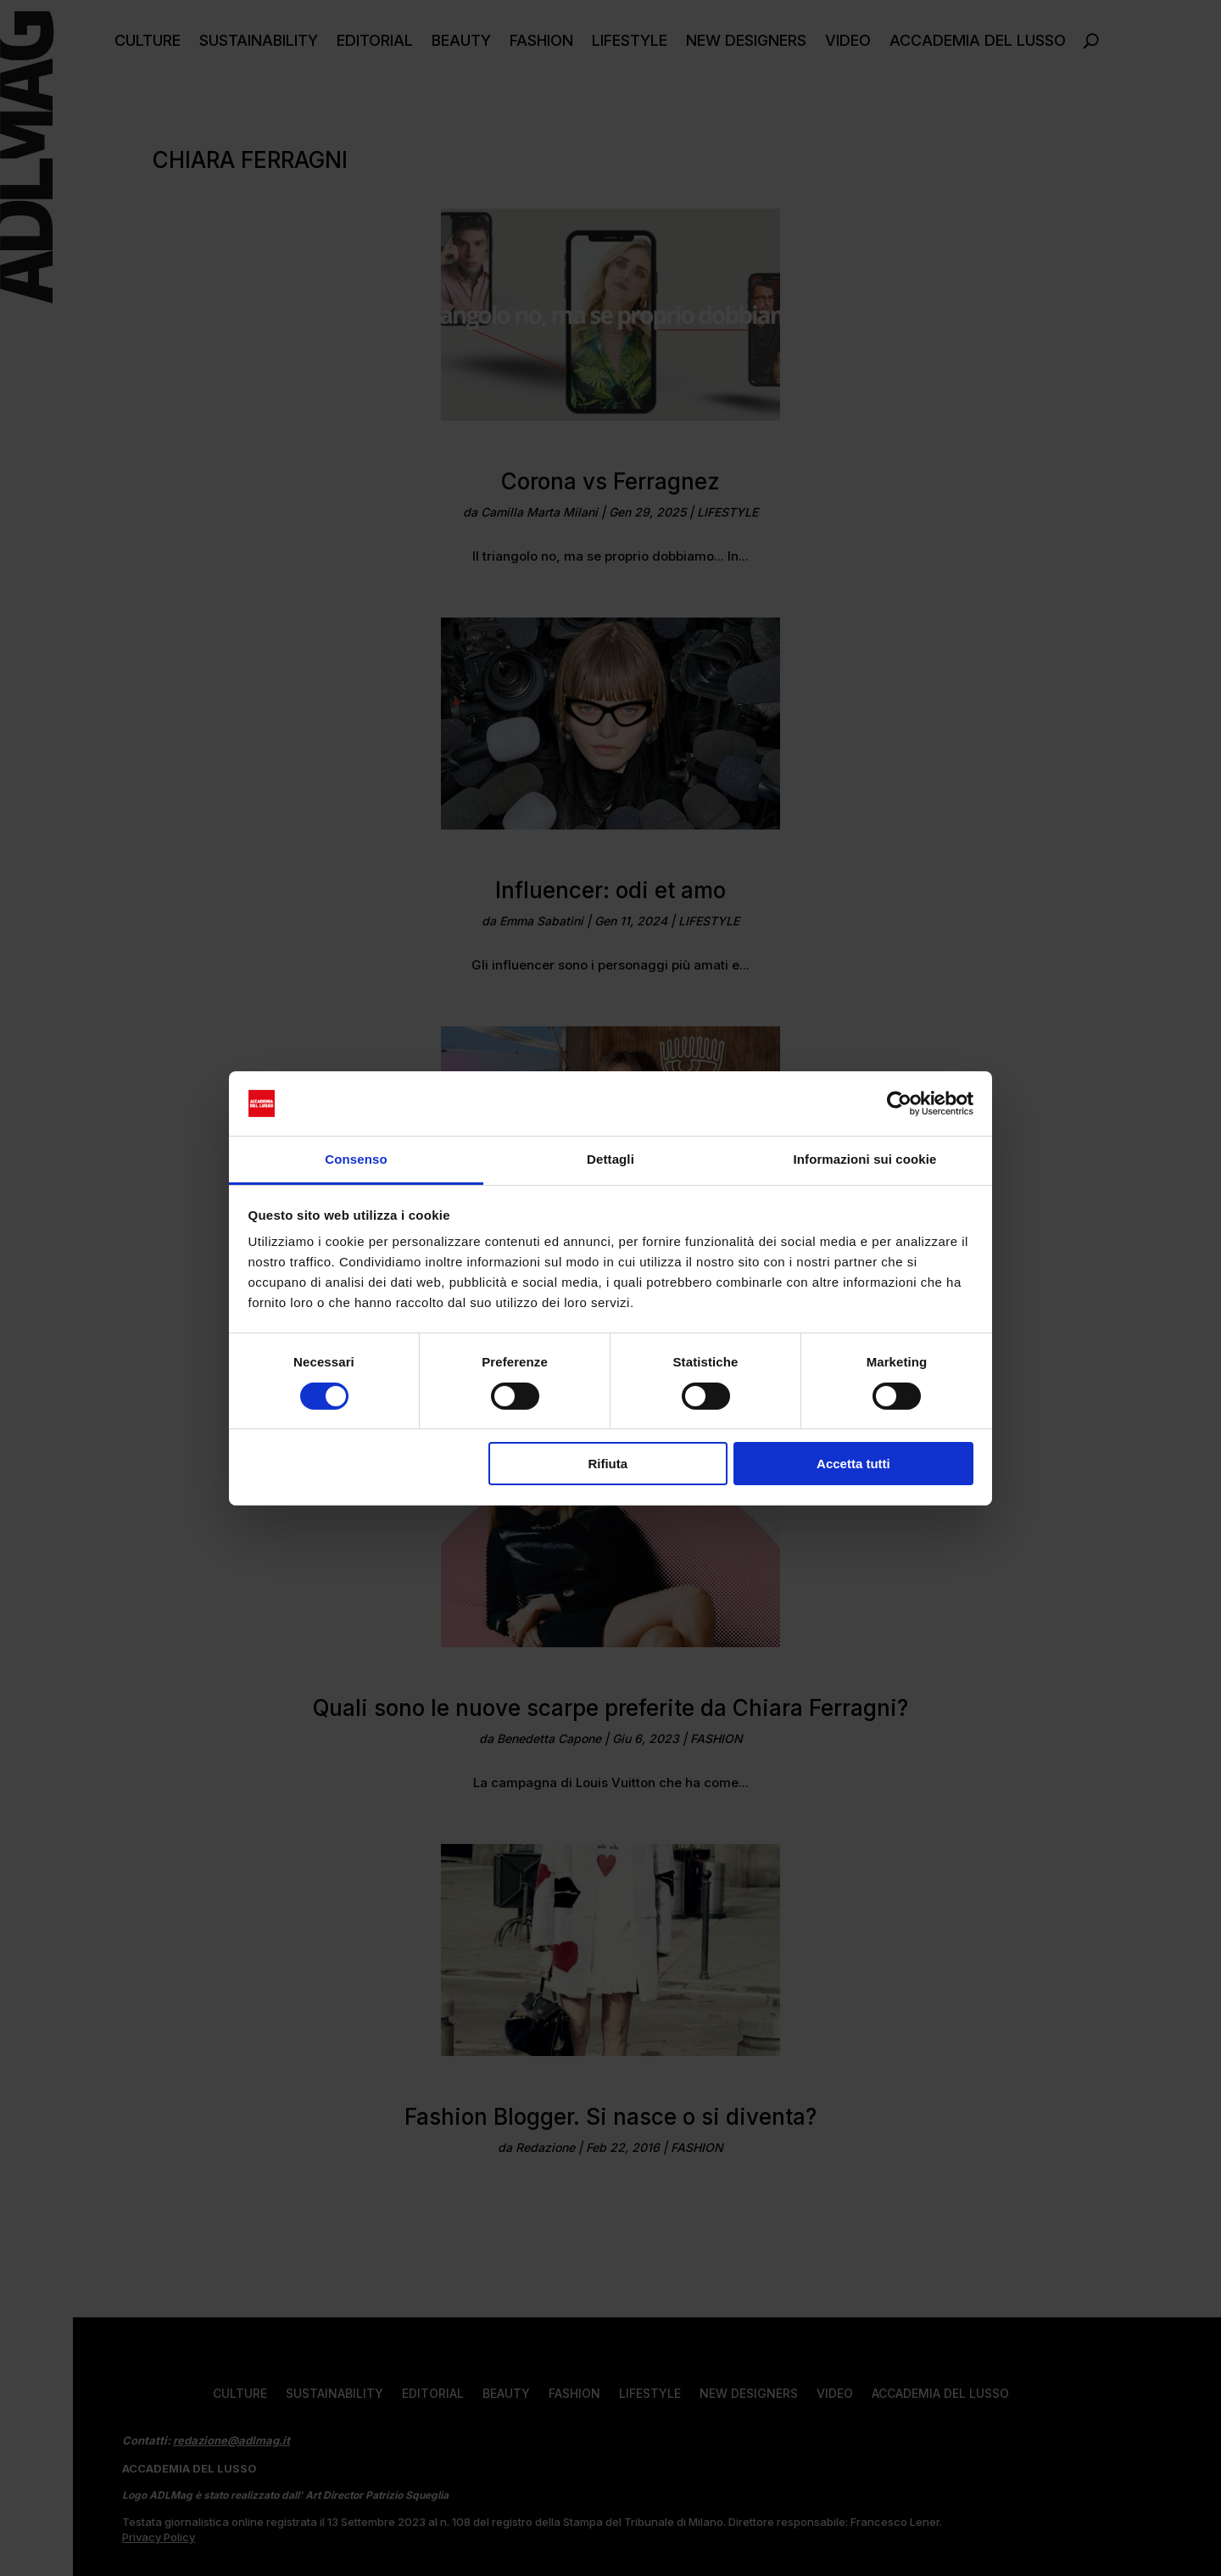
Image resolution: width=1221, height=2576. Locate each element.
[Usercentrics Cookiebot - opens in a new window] (899, 1103)
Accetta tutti (853, 1463)
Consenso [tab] (356, 1159)
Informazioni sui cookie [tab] (865, 1159)
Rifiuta (607, 1463)
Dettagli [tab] (610, 1159)
